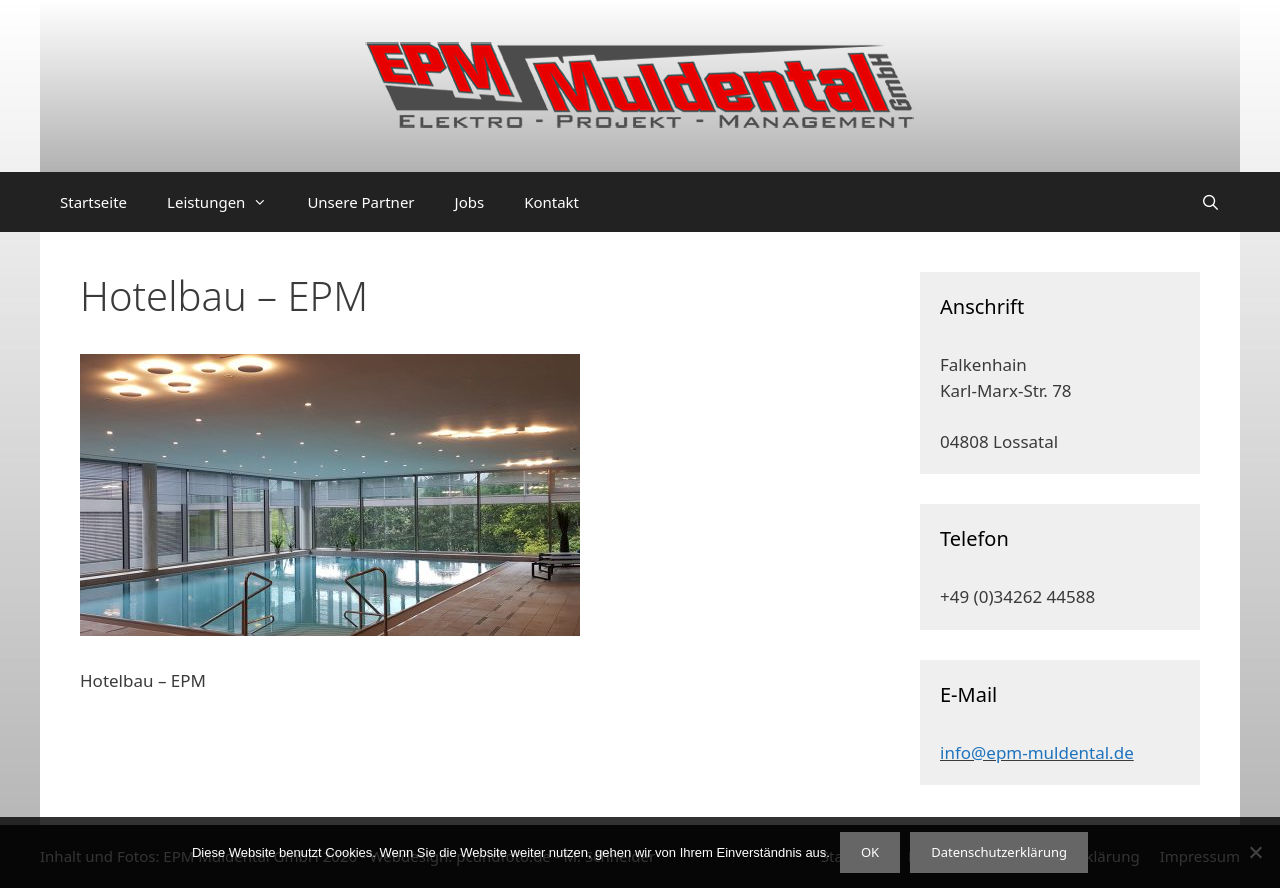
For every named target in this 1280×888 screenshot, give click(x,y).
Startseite (93, 202)
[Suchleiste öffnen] (1210, 202)
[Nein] (1255, 852)
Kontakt (551, 202)
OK (870, 852)
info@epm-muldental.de (1037, 752)
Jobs (470, 202)
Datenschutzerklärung (999, 852)
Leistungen (227, 202)
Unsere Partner (360, 202)
